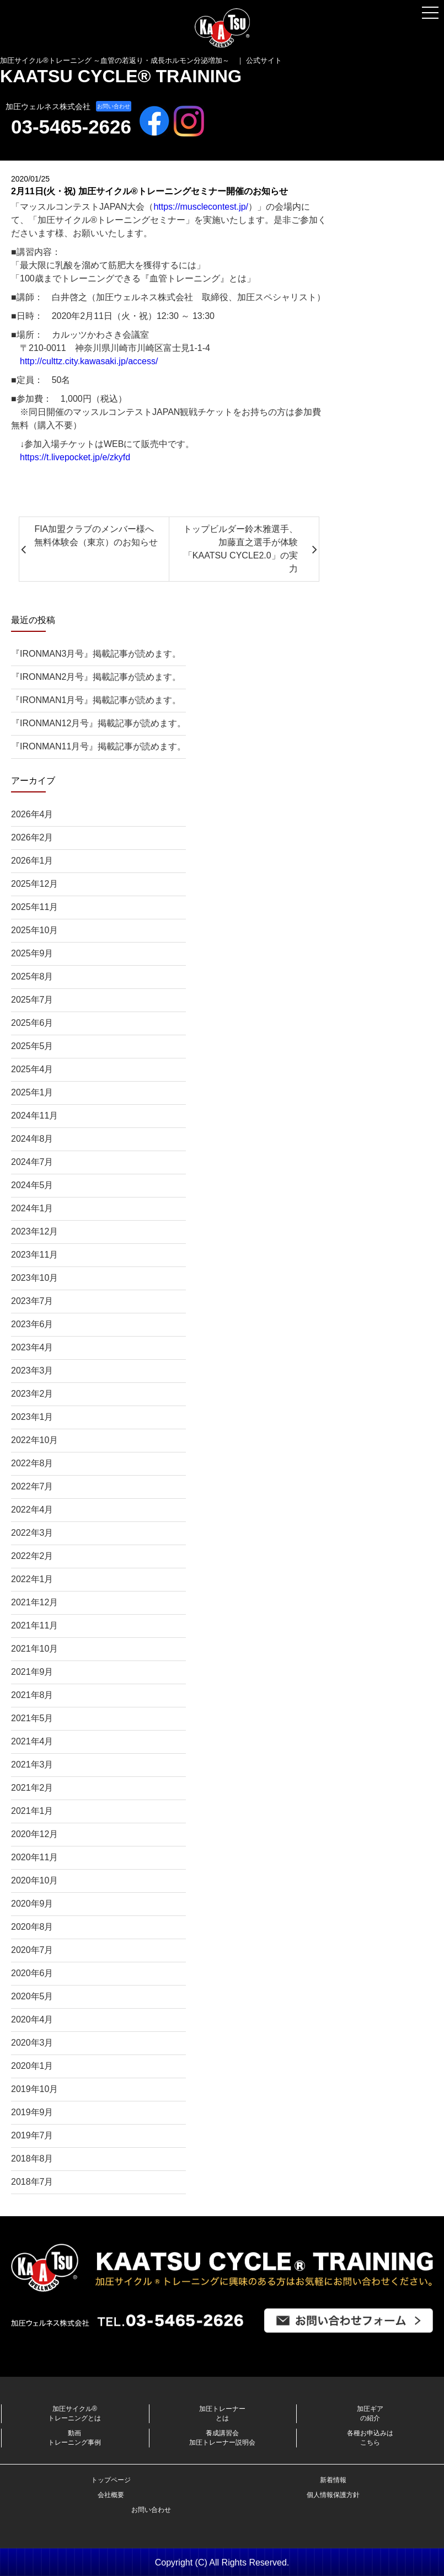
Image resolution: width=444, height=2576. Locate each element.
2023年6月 (32, 1324)
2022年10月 (34, 1440)
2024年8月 (32, 1138)
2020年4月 (32, 2019)
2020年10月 (34, 1880)
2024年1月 (32, 1208)
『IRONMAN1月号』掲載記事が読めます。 (96, 700)
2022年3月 (32, 1532)
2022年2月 (32, 1556)
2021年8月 (32, 1695)
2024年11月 (34, 1115)
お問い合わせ (113, 106)
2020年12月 (34, 1834)
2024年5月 (32, 1185)
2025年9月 (32, 953)
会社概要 (111, 2495)
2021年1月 (32, 1811)
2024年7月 (32, 1162)
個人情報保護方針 (333, 2495)
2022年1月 (32, 1579)
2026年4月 (32, 814)
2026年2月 (32, 837)
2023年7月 (32, 1301)
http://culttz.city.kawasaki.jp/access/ (89, 361)
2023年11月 (34, 1254)
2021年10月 (34, 1648)
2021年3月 (32, 1764)
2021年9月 (32, 1671)
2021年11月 (34, 1625)
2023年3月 (32, 1370)
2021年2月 (32, 1787)
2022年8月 (32, 1463)
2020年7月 (32, 1950)
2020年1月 (32, 2066)
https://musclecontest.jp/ (200, 206)
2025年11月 (34, 907)
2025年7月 (32, 999)
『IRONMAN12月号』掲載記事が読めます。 (98, 723)
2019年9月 (32, 2112)
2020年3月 (32, 2042)
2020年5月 (32, 1996)
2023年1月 (32, 1417)
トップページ (111, 2480)
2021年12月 (34, 1602)
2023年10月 (34, 1277)
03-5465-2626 (71, 126)
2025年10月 (34, 930)
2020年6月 (32, 1973)
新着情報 (333, 2480)
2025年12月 (34, 883)
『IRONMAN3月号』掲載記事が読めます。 (96, 653)
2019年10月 (34, 2089)
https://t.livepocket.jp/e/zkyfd (75, 457)
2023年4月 (32, 1347)
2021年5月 (32, 1718)
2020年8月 (32, 1926)
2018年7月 (32, 2181)
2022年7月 (32, 1486)
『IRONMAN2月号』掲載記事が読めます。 (96, 677)
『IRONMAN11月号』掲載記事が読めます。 (98, 746)
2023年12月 (34, 1231)
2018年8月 (32, 2158)
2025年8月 (32, 976)
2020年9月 (32, 1903)
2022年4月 (32, 1509)
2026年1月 (32, 860)
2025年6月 (32, 1023)
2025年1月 (32, 1092)
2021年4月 (32, 1741)
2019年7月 (32, 2135)
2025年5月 (32, 1046)
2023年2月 (32, 1393)
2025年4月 (32, 1069)
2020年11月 (34, 1857)
